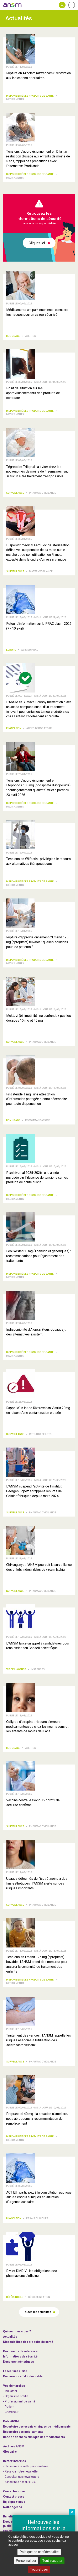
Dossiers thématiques (18, 2361)
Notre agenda (12, 2507)
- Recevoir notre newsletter (21, 2471)
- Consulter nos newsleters (21, 2476)
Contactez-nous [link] (14, 2491)
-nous (14, 2501)
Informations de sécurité (20, 2356)
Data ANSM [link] (11, 2421)
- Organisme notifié (15, 2396)
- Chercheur (11, 2412)
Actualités (10, 2336)
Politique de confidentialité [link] (39, 2552)
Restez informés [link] (14, 2461)
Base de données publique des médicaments (34, 2437)
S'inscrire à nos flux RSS (20, 2482)
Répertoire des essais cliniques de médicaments (37, 2426)
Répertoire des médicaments (23, 2431)
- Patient (8, 2406)
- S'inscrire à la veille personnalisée (25, 2466)
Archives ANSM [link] (13, 2446)
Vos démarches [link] (14, 2385)
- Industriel (10, 2391)
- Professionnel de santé (19, 2401)
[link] (12, 5)
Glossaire (10, 2451)
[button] (62, 5)
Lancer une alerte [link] (15, 2371)
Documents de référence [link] (20, 2351)
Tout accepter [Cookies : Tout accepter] (52, 2561)
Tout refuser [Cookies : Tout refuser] (39, 2569)
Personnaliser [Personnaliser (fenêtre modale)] (26, 2561)
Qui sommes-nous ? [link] (17, 2331)
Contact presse (13, 2496)
